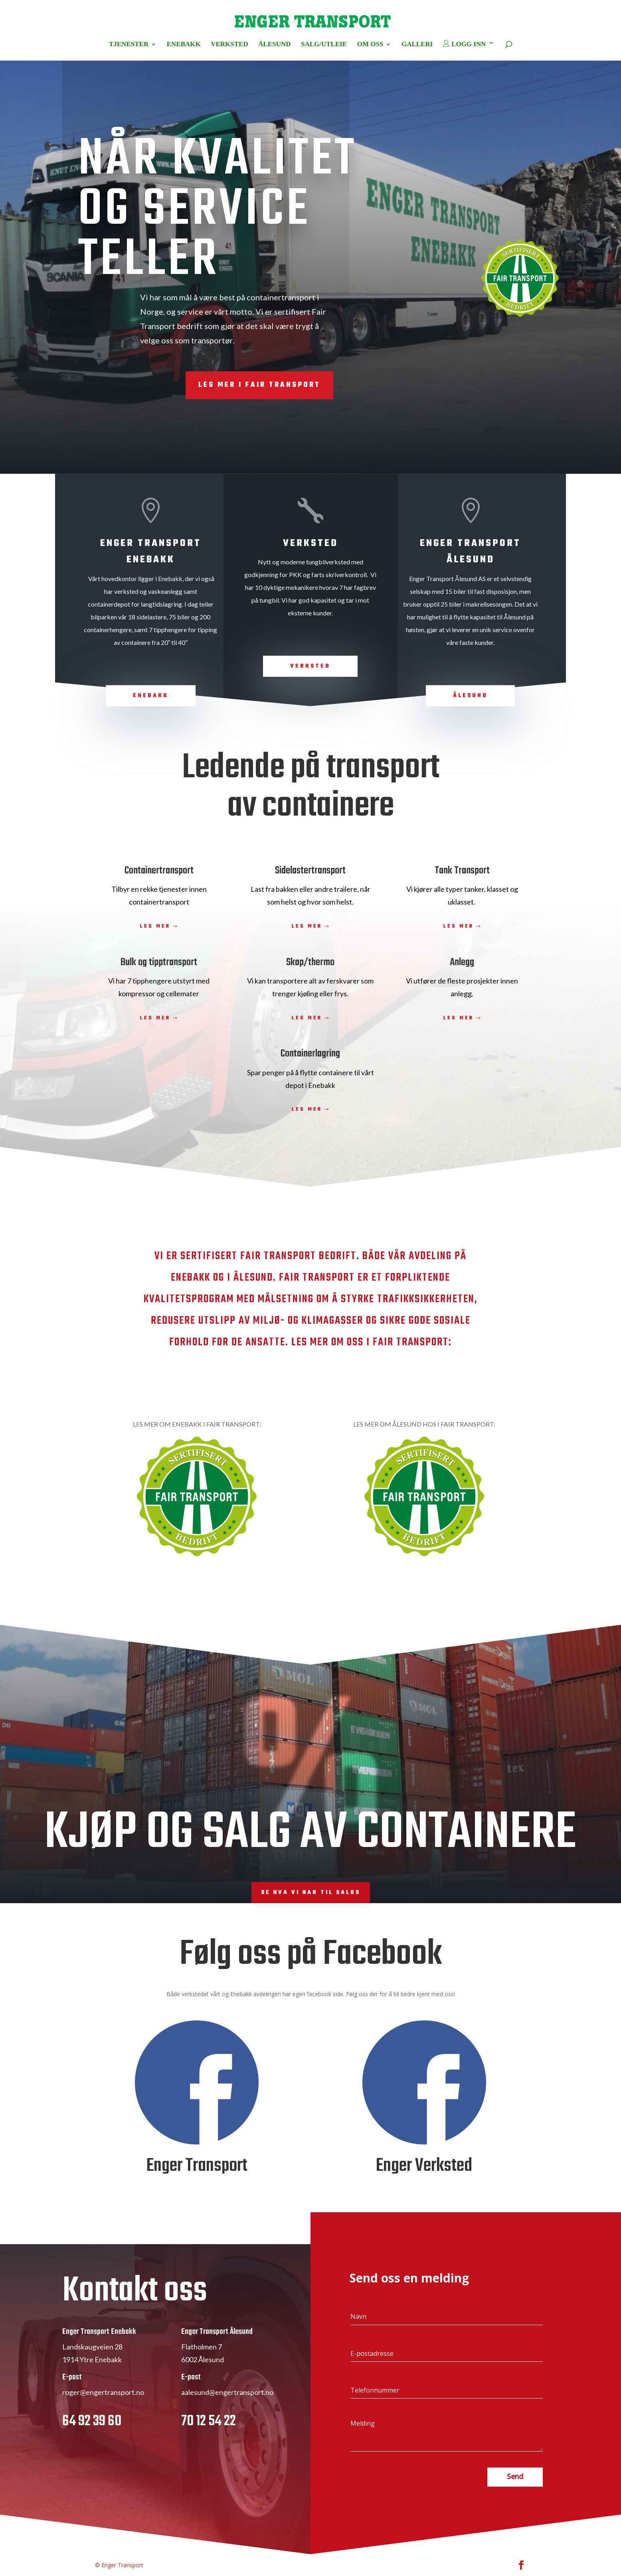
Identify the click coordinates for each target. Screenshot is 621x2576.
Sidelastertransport (310, 871)
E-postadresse (372, 2353)
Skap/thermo (310, 962)
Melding (362, 2423)
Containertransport (159, 871)
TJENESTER (128, 44)
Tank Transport (462, 871)
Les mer (155, 926)
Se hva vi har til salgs (310, 1892)
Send (515, 2476)
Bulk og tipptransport (159, 962)
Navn (358, 2316)
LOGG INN (464, 44)
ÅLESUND (274, 44)
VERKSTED (229, 44)
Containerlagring (310, 1054)
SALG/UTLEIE (324, 44)
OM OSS (370, 44)
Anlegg (462, 962)
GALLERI (417, 44)
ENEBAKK (184, 44)
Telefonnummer (374, 2390)
